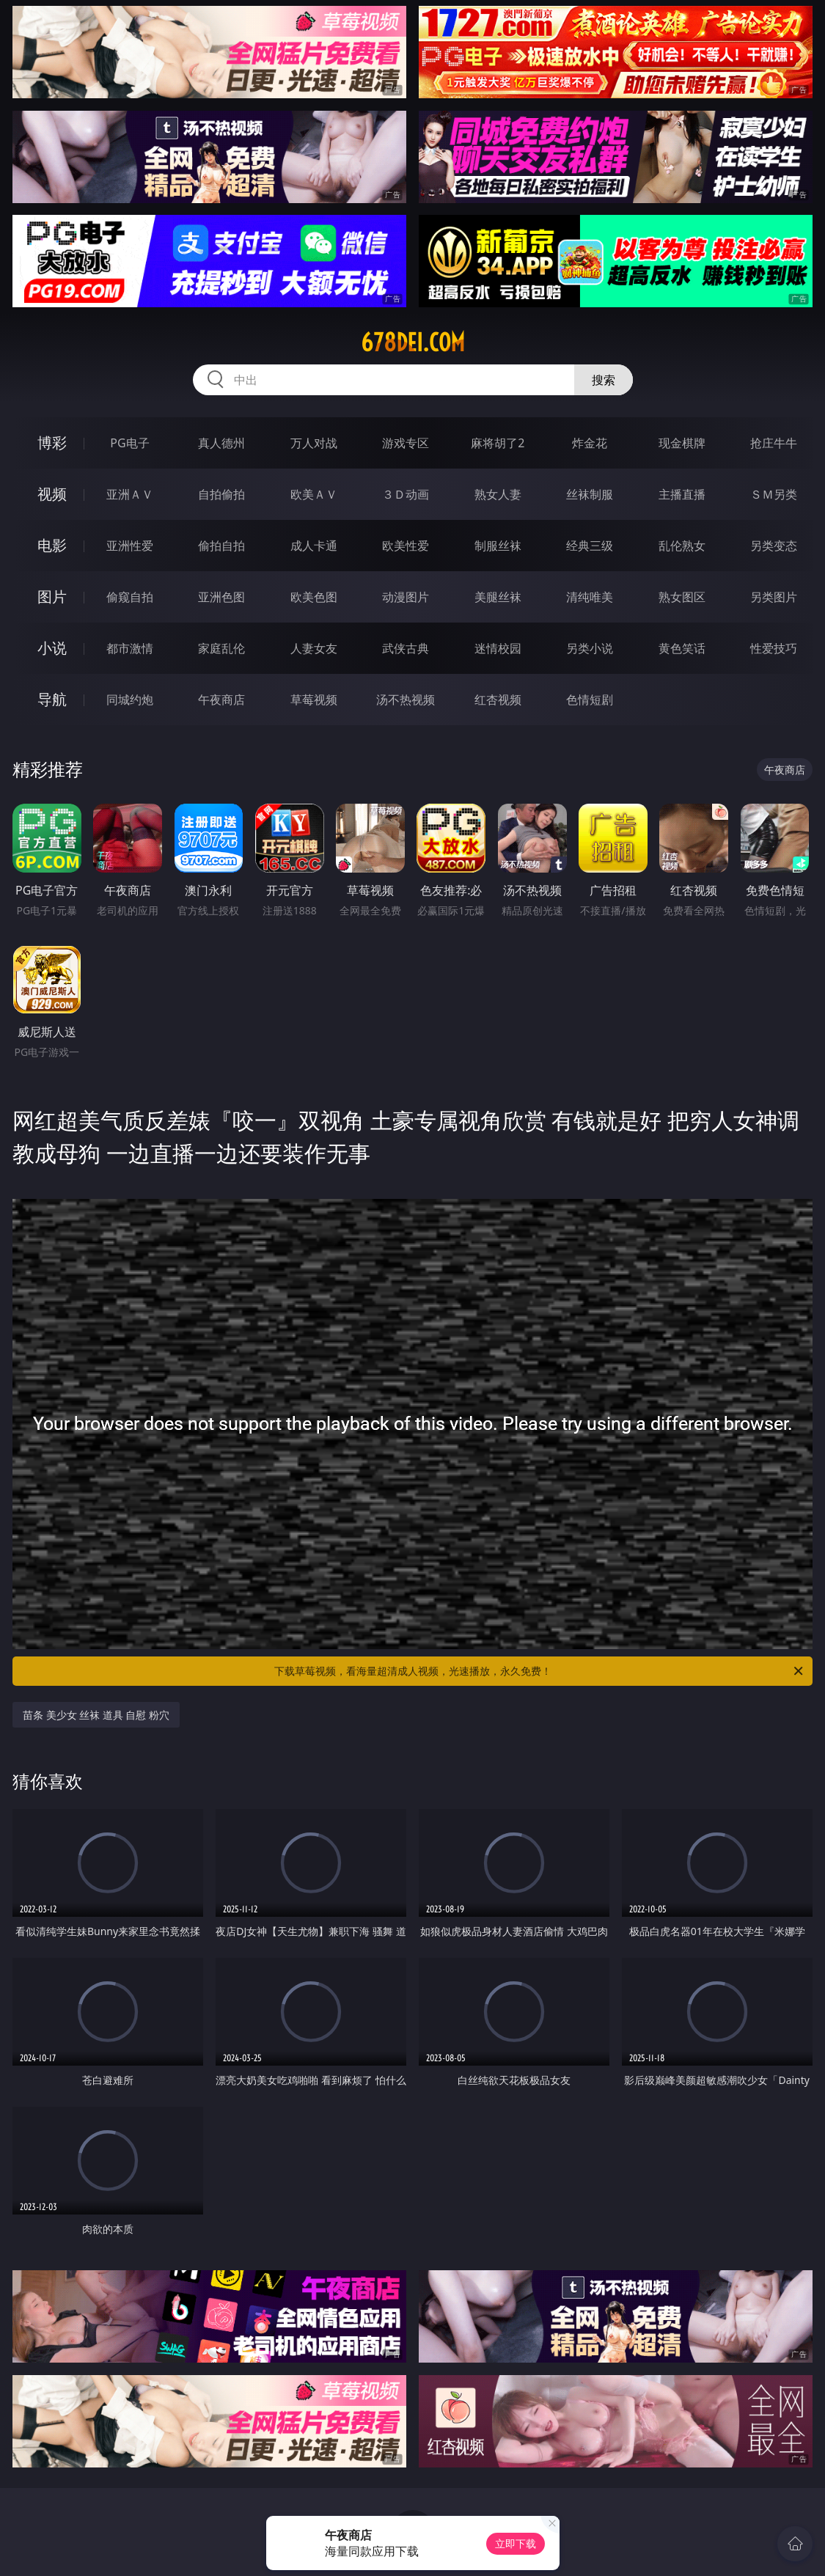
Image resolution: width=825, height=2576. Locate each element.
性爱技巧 (773, 648)
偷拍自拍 (221, 545)
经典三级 (589, 545)
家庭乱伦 (221, 648)
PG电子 (129, 443)
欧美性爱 (405, 545)
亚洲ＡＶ (129, 494)
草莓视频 (313, 699)
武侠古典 (405, 648)
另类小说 (589, 648)
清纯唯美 (589, 597)
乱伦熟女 (682, 545)
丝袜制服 (589, 494)
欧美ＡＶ (313, 494)
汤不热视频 (405, 699)
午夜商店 (221, 699)
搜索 (603, 380)
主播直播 (682, 494)
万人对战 (313, 443)
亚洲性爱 (129, 545)
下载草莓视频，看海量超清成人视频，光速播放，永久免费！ (540, 1671)
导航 (52, 699)
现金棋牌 (682, 443)
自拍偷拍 (221, 494)
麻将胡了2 (497, 443)
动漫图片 (405, 597)
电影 (52, 545)
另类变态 (773, 545)
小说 (52, 648)
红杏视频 (497, 699)
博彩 (52, 442)
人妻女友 (313, 648)
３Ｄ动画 (405, 494)
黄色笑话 (682, 648)
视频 (52, 494)
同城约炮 (129, 699)
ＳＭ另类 (773, 494)
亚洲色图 (221, 597)
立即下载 (515, 2543)
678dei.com (413, 342)
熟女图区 (682, 597)
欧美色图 (313, 597)
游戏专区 (405, 443)
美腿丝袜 (497, 597)
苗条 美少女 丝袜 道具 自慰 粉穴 (96, 1715)
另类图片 (773, 597)
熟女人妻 (497, 494)
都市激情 (129, 648)
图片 (52, 596)
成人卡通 (313, 545)
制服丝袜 (497, 545)
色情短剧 (589, 699)
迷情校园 (497, 648)
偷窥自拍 (129, 597)
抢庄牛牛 (773, 443)
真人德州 (221, 443)
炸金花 (589, 443)
